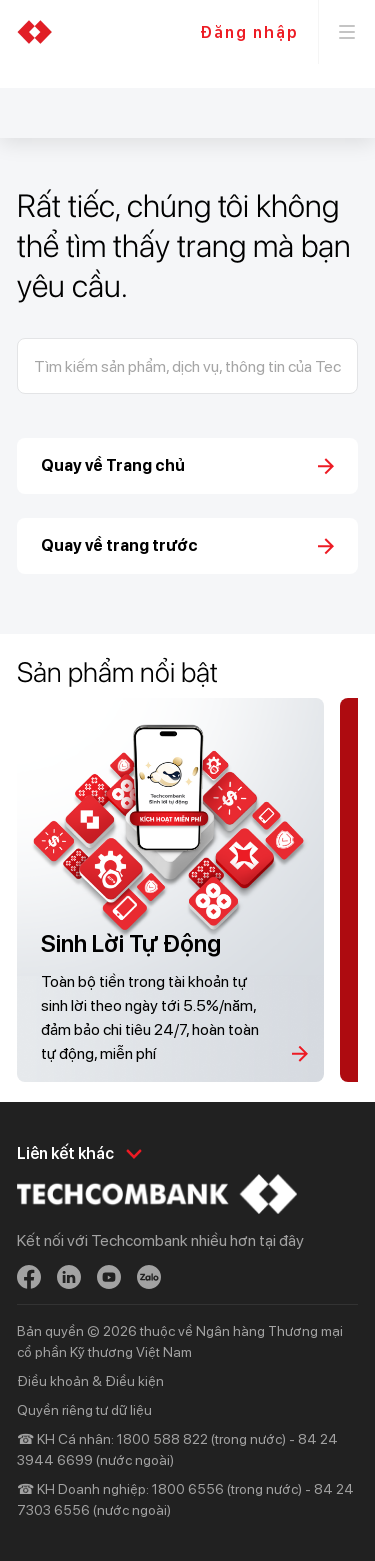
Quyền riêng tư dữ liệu (84, 1410)
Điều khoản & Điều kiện (90, 1381)
